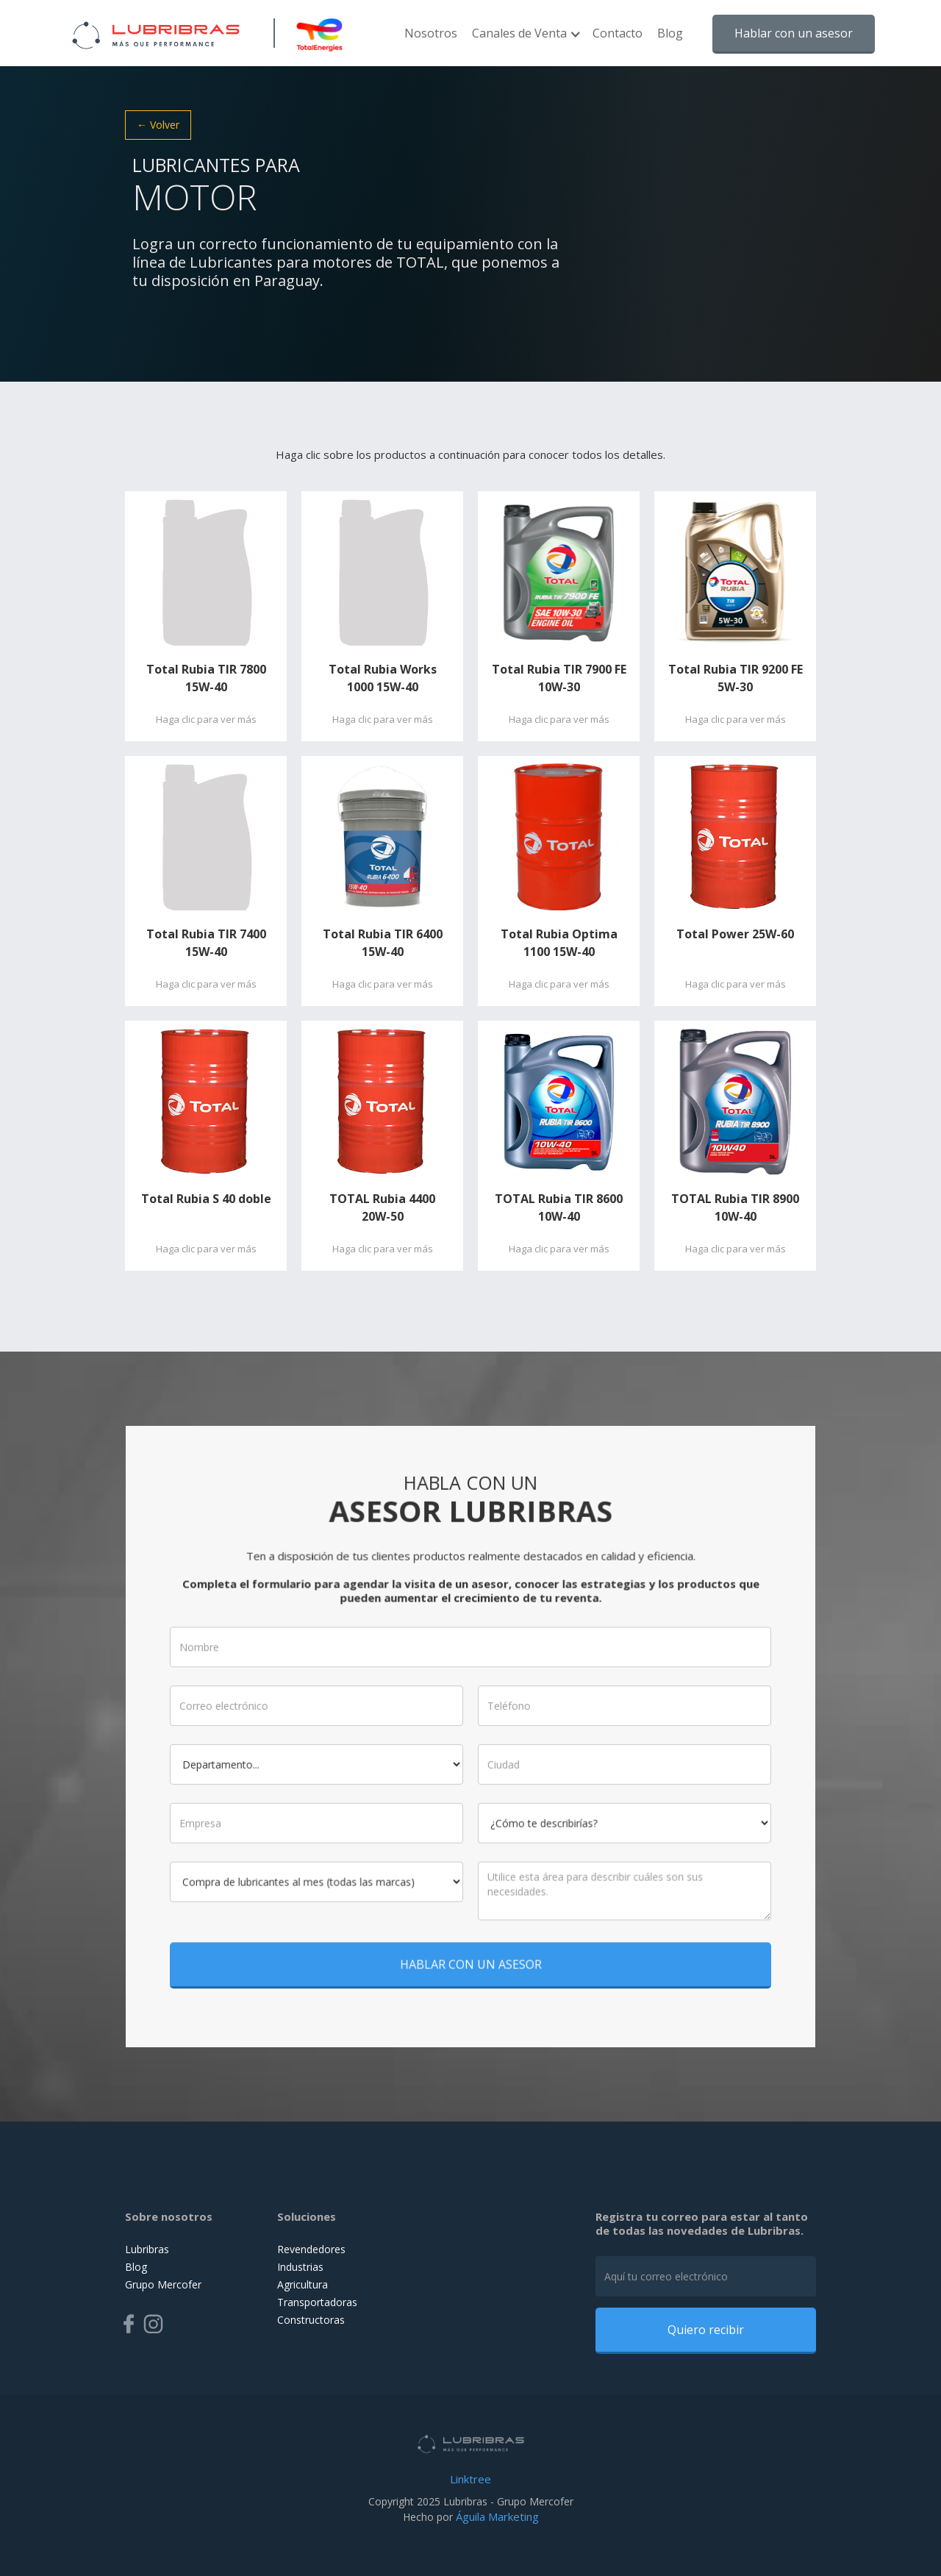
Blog (670, 33)
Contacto (618, 33)
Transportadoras (317, 2302)
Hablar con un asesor (793, 33)
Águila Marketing (497, 2516)
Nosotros (430, 33)
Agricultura (302, 2284)
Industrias (300, 2267)
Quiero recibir (706, 2330)
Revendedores (311, 2249)
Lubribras (147, 2249)
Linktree (470, 2479)
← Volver (158, 125)
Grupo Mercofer (163, 2284)
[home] (156, 33)
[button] (525, 40)
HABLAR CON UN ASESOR (470, 1942)
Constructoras (311, 2320)
